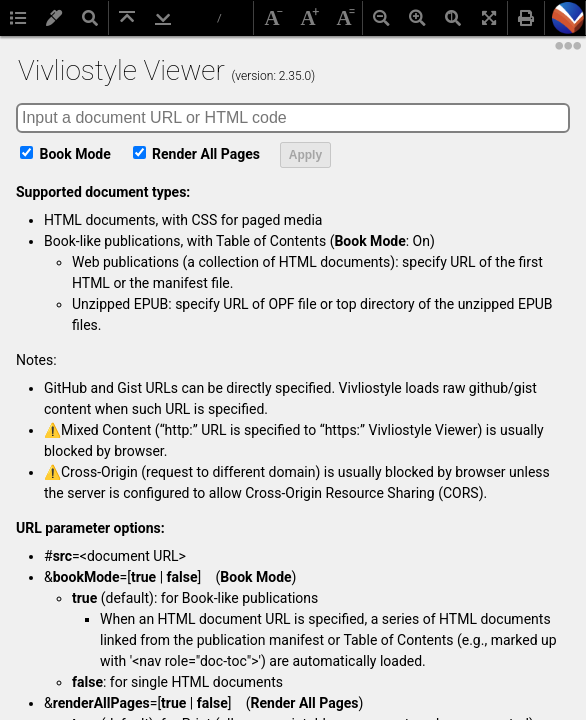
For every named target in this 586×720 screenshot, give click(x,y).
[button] (568, 18)
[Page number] (197, 18)
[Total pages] (221, 19)
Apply (305, 155)
